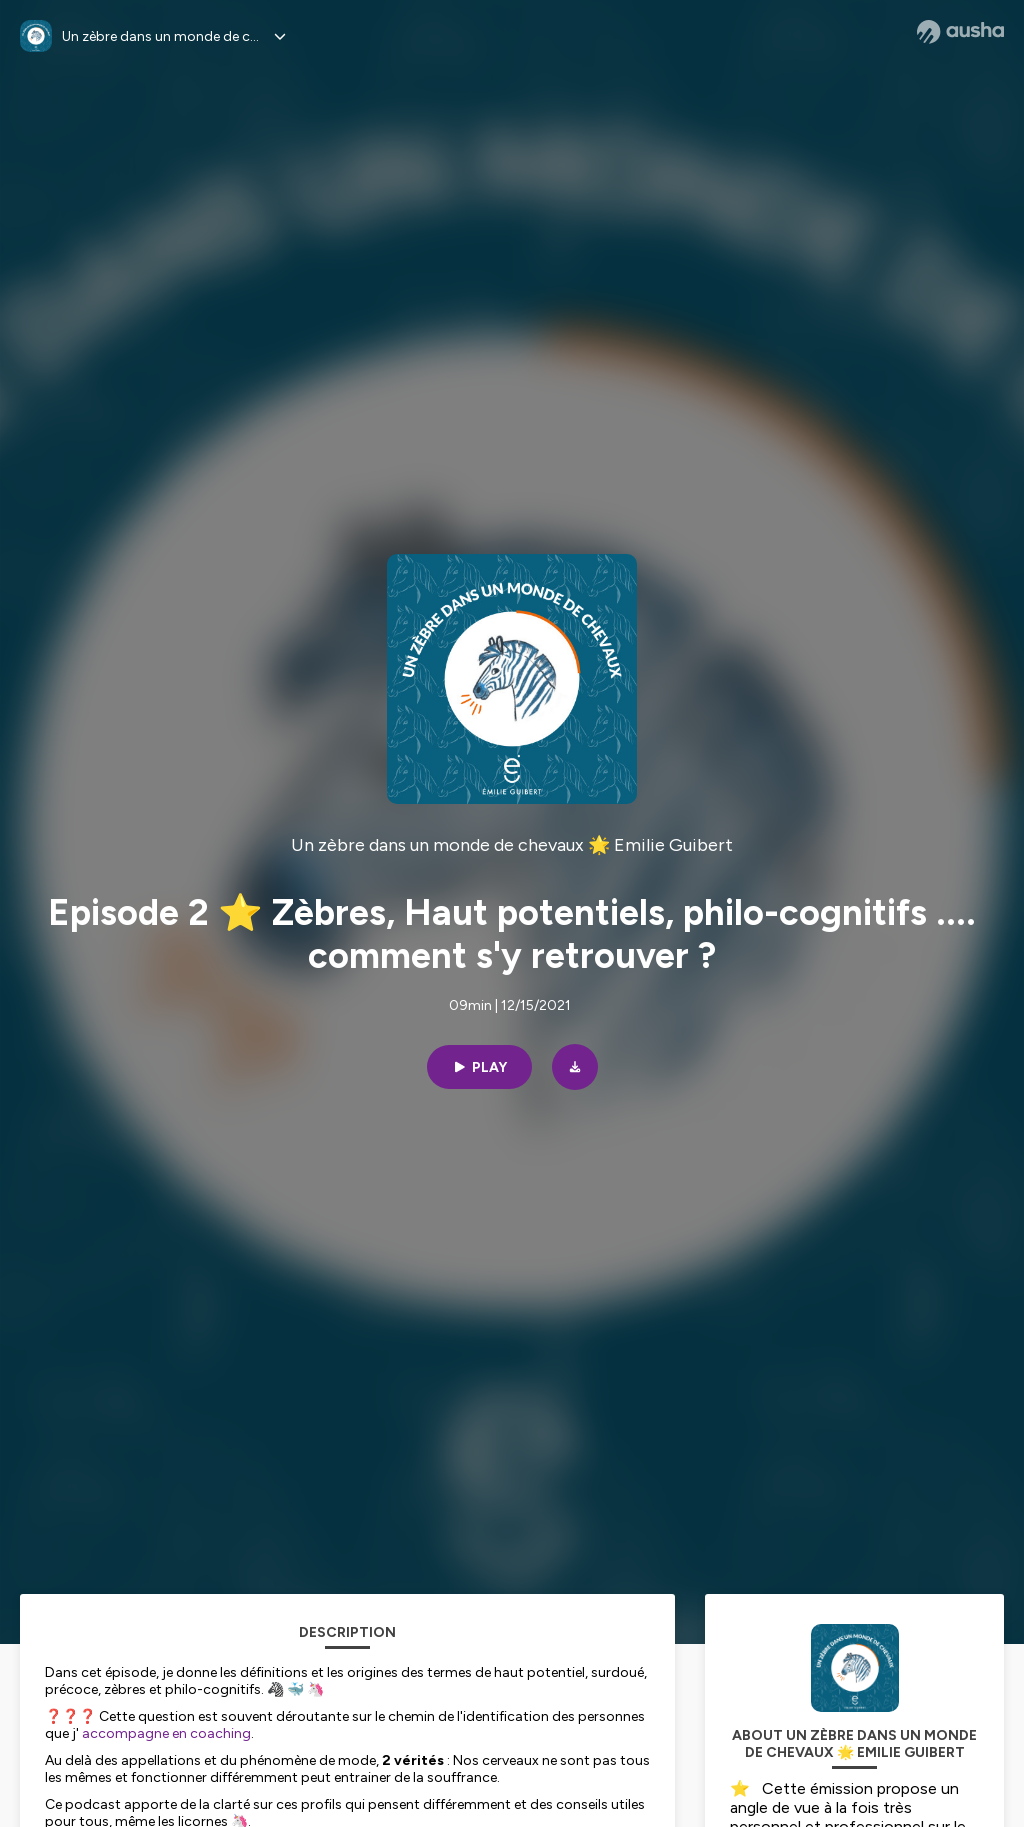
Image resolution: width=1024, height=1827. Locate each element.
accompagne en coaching (165, 1733)
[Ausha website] (960, 32)
